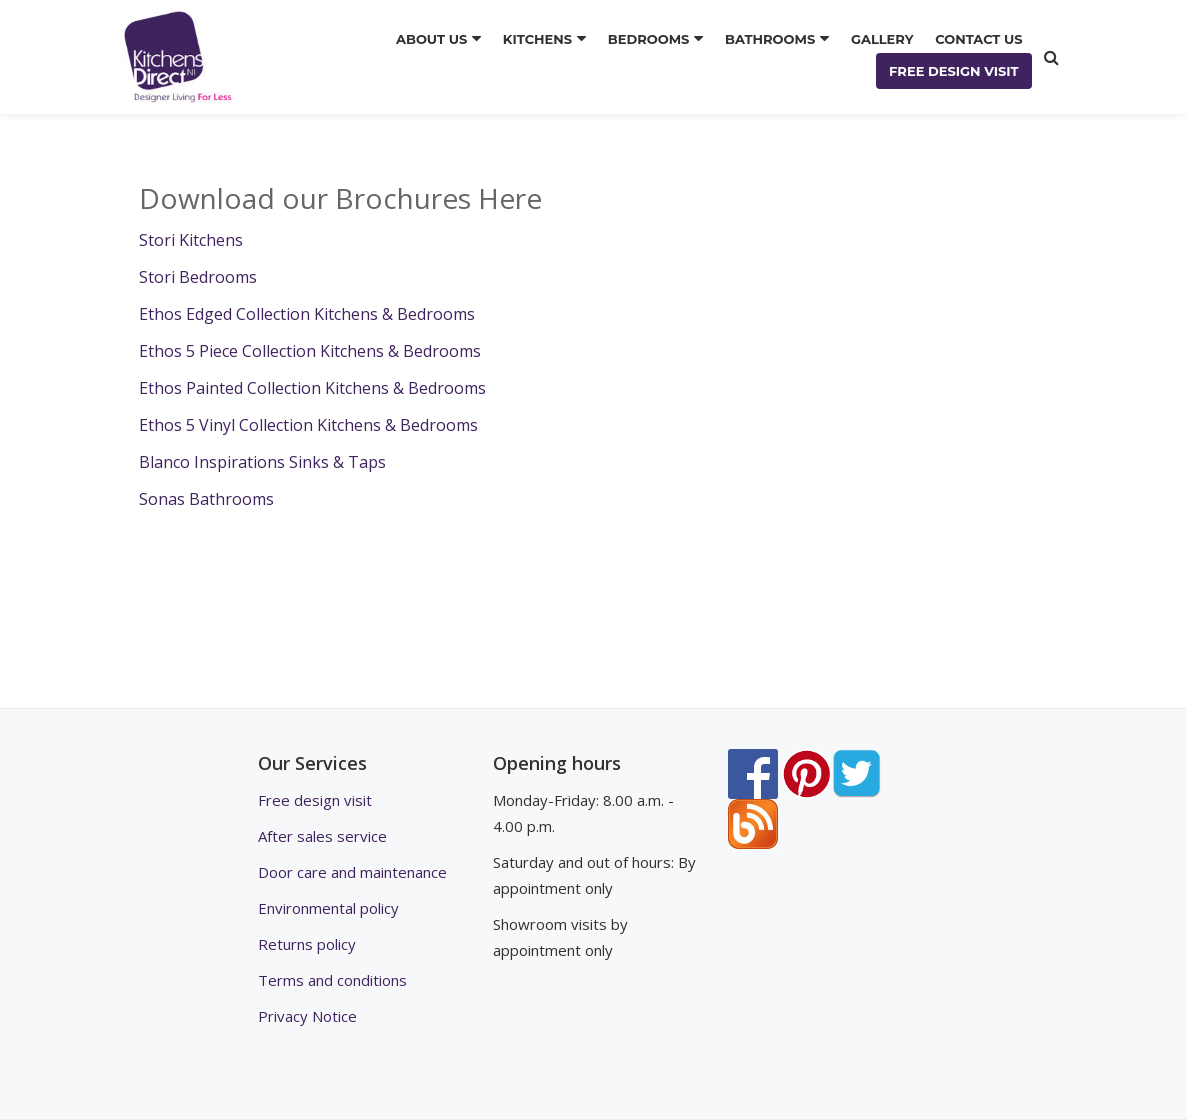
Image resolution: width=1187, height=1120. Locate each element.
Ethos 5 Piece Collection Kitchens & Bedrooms (310, 351)
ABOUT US (431, 39)
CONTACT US (978, 39)
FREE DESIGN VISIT (954, 71)
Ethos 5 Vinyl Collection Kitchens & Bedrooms (308, 425)
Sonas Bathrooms (206, 499)
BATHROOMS (770, 39)
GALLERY (882, 39)
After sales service (322, 836)
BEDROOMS (649, 39)
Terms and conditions (332, 980)
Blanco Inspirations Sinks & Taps (264, 462)
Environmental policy (328, 908)
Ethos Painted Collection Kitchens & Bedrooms (312, 388)
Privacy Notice (307, 1016)
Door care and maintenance (352, 872)
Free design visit (315, 800)
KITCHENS (537, 39)
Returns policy (307, 944)
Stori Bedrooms (198, 277)
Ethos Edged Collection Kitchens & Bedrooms (307, 314)
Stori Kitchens (193, 240)
